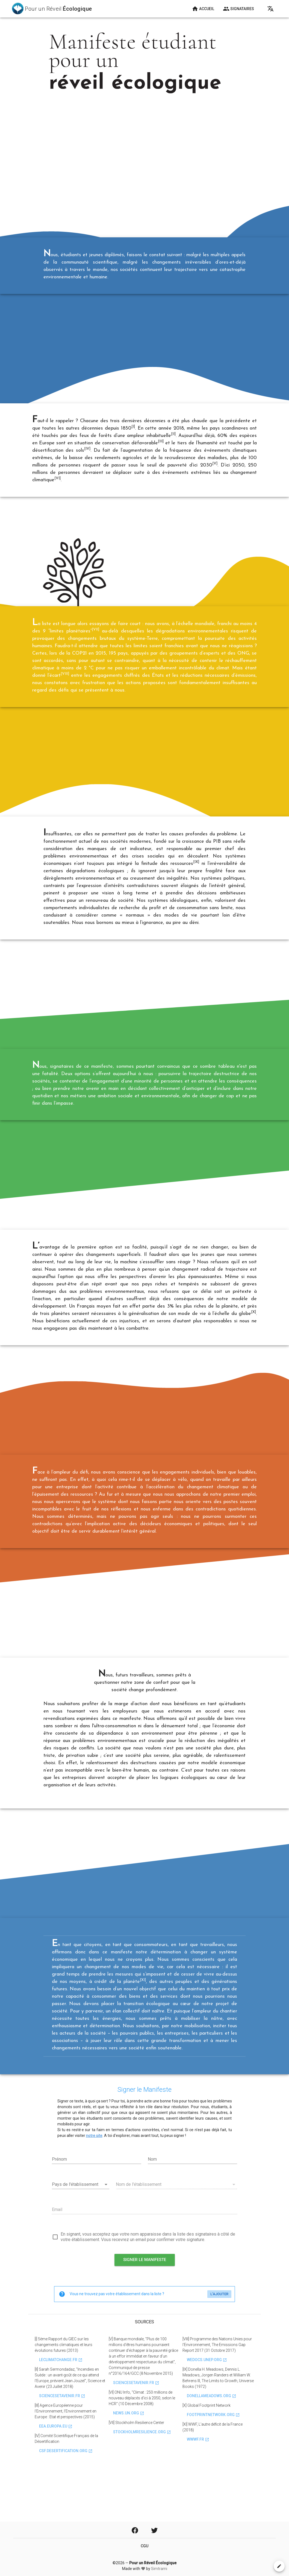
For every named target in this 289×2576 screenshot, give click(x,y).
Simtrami (159, 2568)
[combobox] (80, 2230)
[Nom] (192, 2203)
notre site (94, 2180)
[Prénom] (96, 2203)
